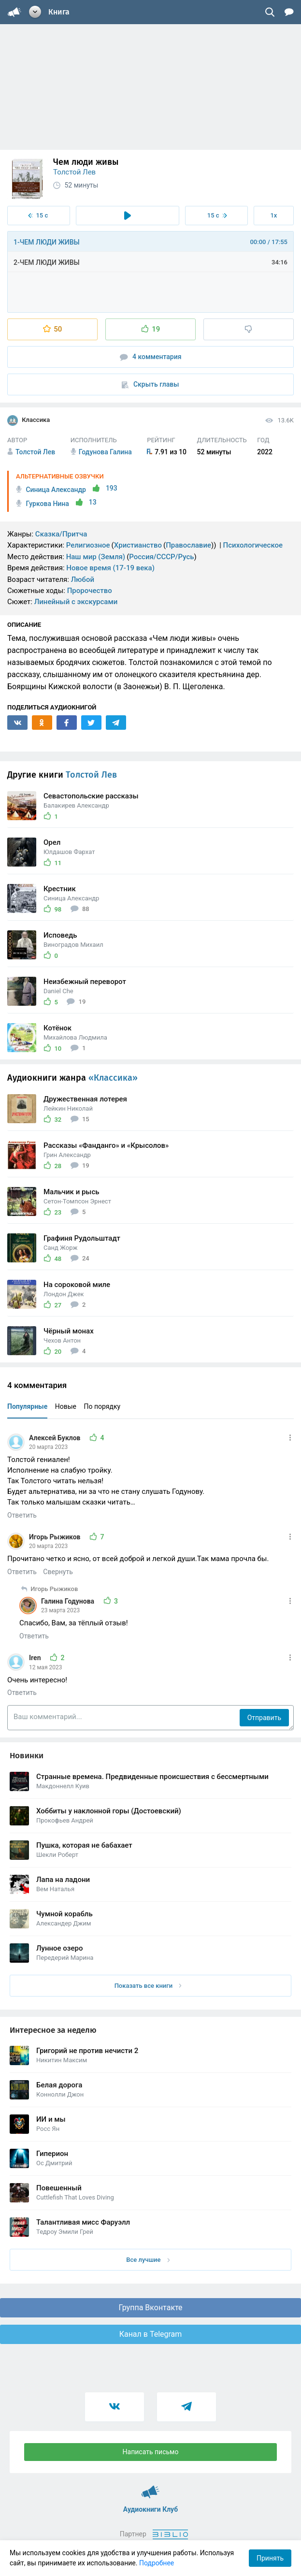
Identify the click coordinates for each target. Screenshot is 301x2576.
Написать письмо (151, 2452)
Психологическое (253, 545)
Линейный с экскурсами (76, 601)
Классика (28, 420)
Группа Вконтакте (150, 2307)
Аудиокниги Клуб (150, 2487)
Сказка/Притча (61, 534)
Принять (270, 2558)
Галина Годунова (68, 1601)
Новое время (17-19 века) (110, 568)
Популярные (27, 1406)
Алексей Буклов (55, 1438)
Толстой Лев (74, 172)
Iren (36, 1658)
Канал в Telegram (150, 2334)
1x (273, 215)
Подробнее (156, 2563)
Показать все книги (148, 1985)
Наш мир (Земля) (95, 556)
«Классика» (113, 1077)
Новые (65, 1406)
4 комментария (151, 357)
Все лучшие (148, 2259)
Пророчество (89, 590)
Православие (188, 545)
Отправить (264, 1718)
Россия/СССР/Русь (161, 556)
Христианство (138, 545)
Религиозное (88, 545)
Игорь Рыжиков (55, 1537)
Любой (82, 579)
